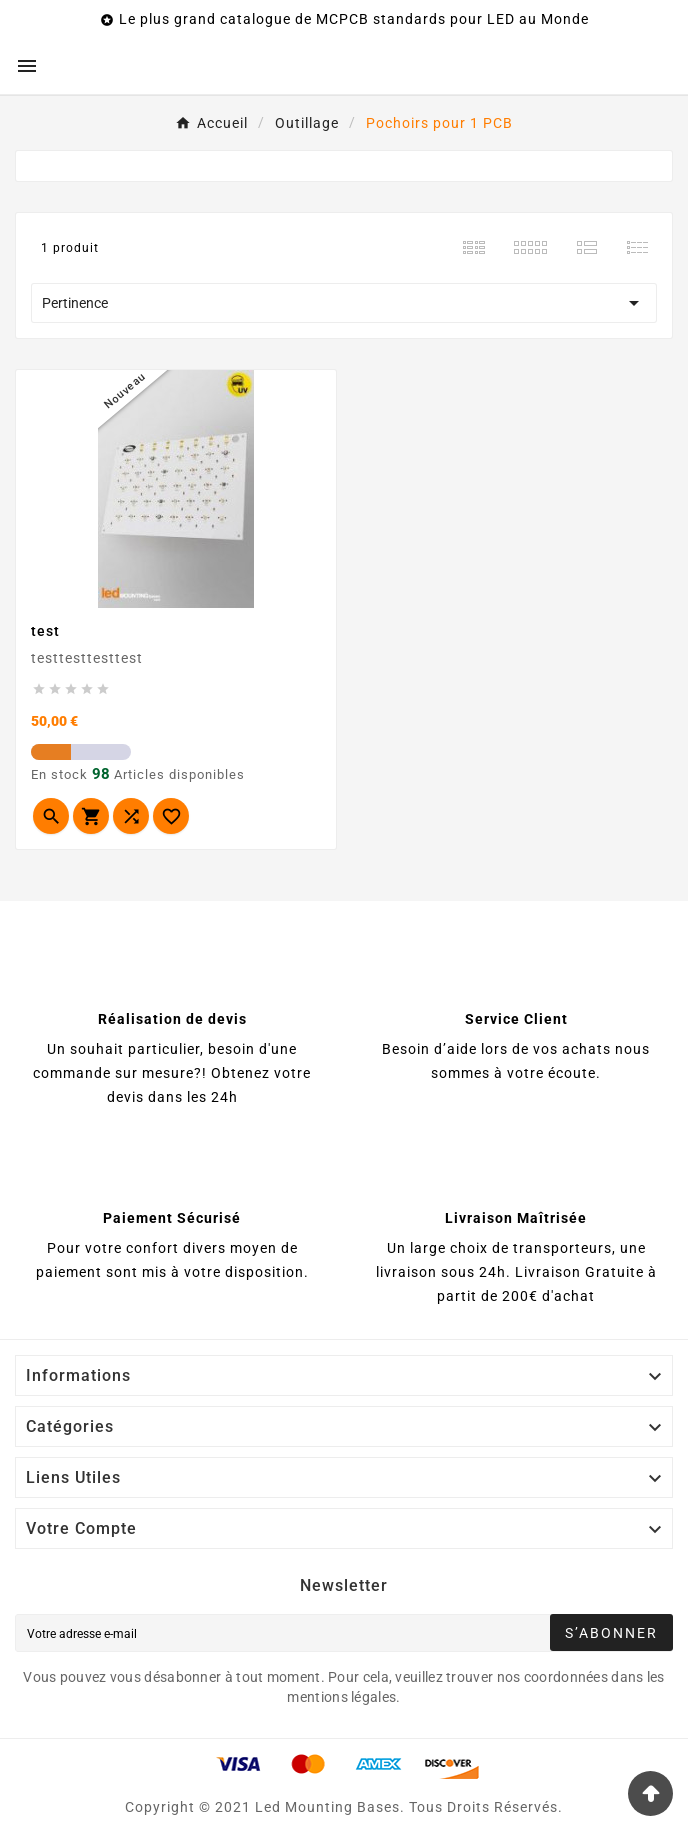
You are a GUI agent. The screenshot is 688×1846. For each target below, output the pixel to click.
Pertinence (344, 303)
